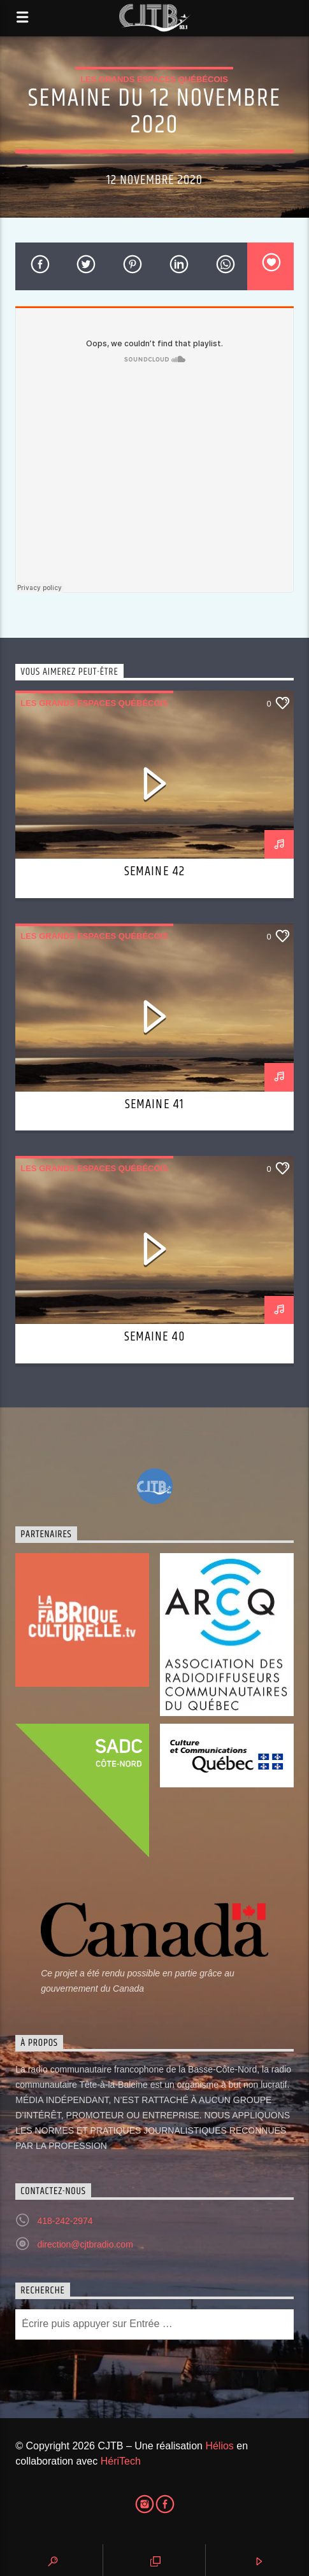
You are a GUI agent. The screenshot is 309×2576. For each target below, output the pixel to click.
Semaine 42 (154, 871)
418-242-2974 (64, 2221)
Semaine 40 (154, 1337)
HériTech (121, 2461)
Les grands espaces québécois (154, 79)
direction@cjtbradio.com (85, 2244)
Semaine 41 (154, 1104)
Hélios (219, 2445)
